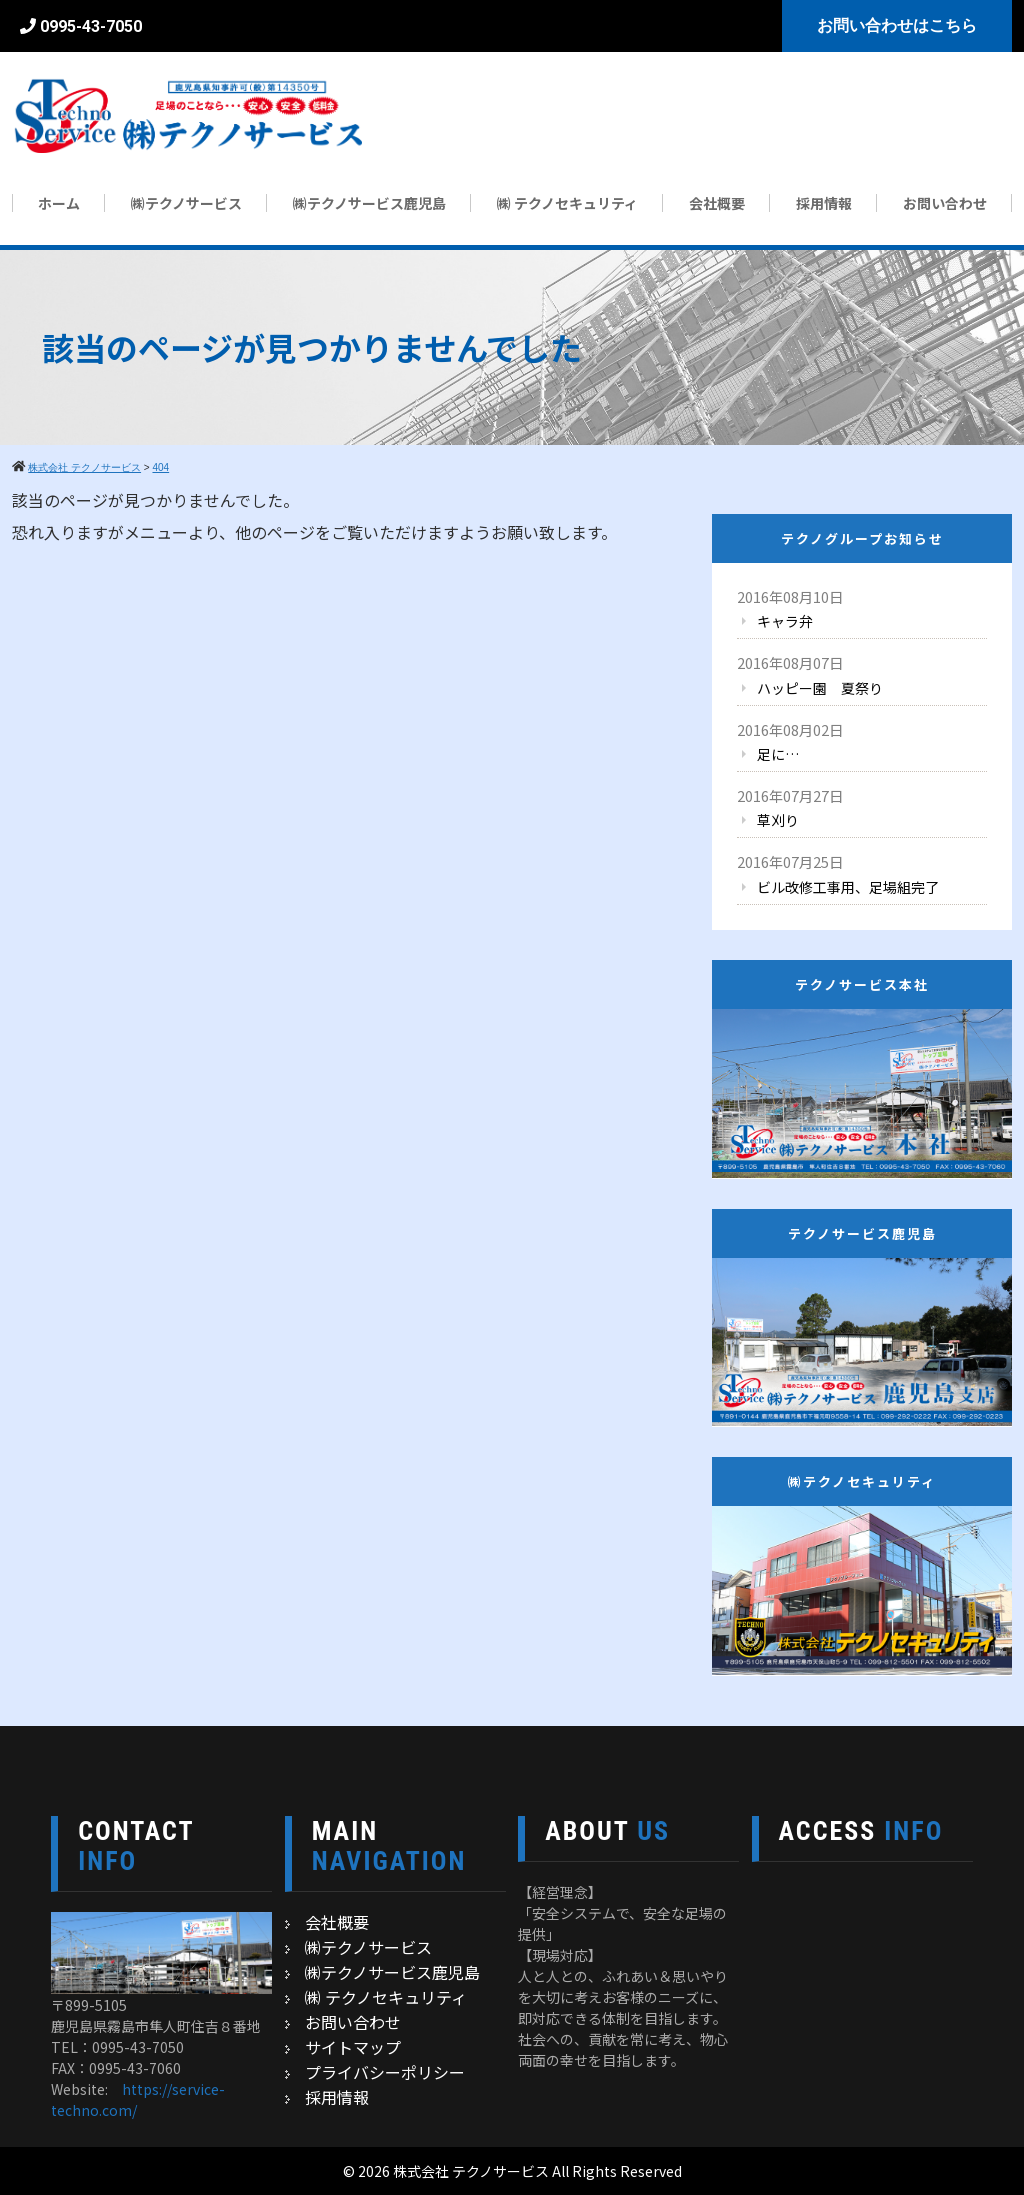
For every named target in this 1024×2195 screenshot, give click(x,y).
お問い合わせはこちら (897, 25)
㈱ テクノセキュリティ (567, 203)
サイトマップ (353, 2047)
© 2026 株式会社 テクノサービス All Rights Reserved (512, 2171)
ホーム (59, 203)
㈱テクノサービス (186, 203)
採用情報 (824, 203)
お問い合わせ (945, 203)
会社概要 (717, 203)
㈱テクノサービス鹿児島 (369, 203)
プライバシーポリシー (385, 2072)
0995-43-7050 (91, 26)
